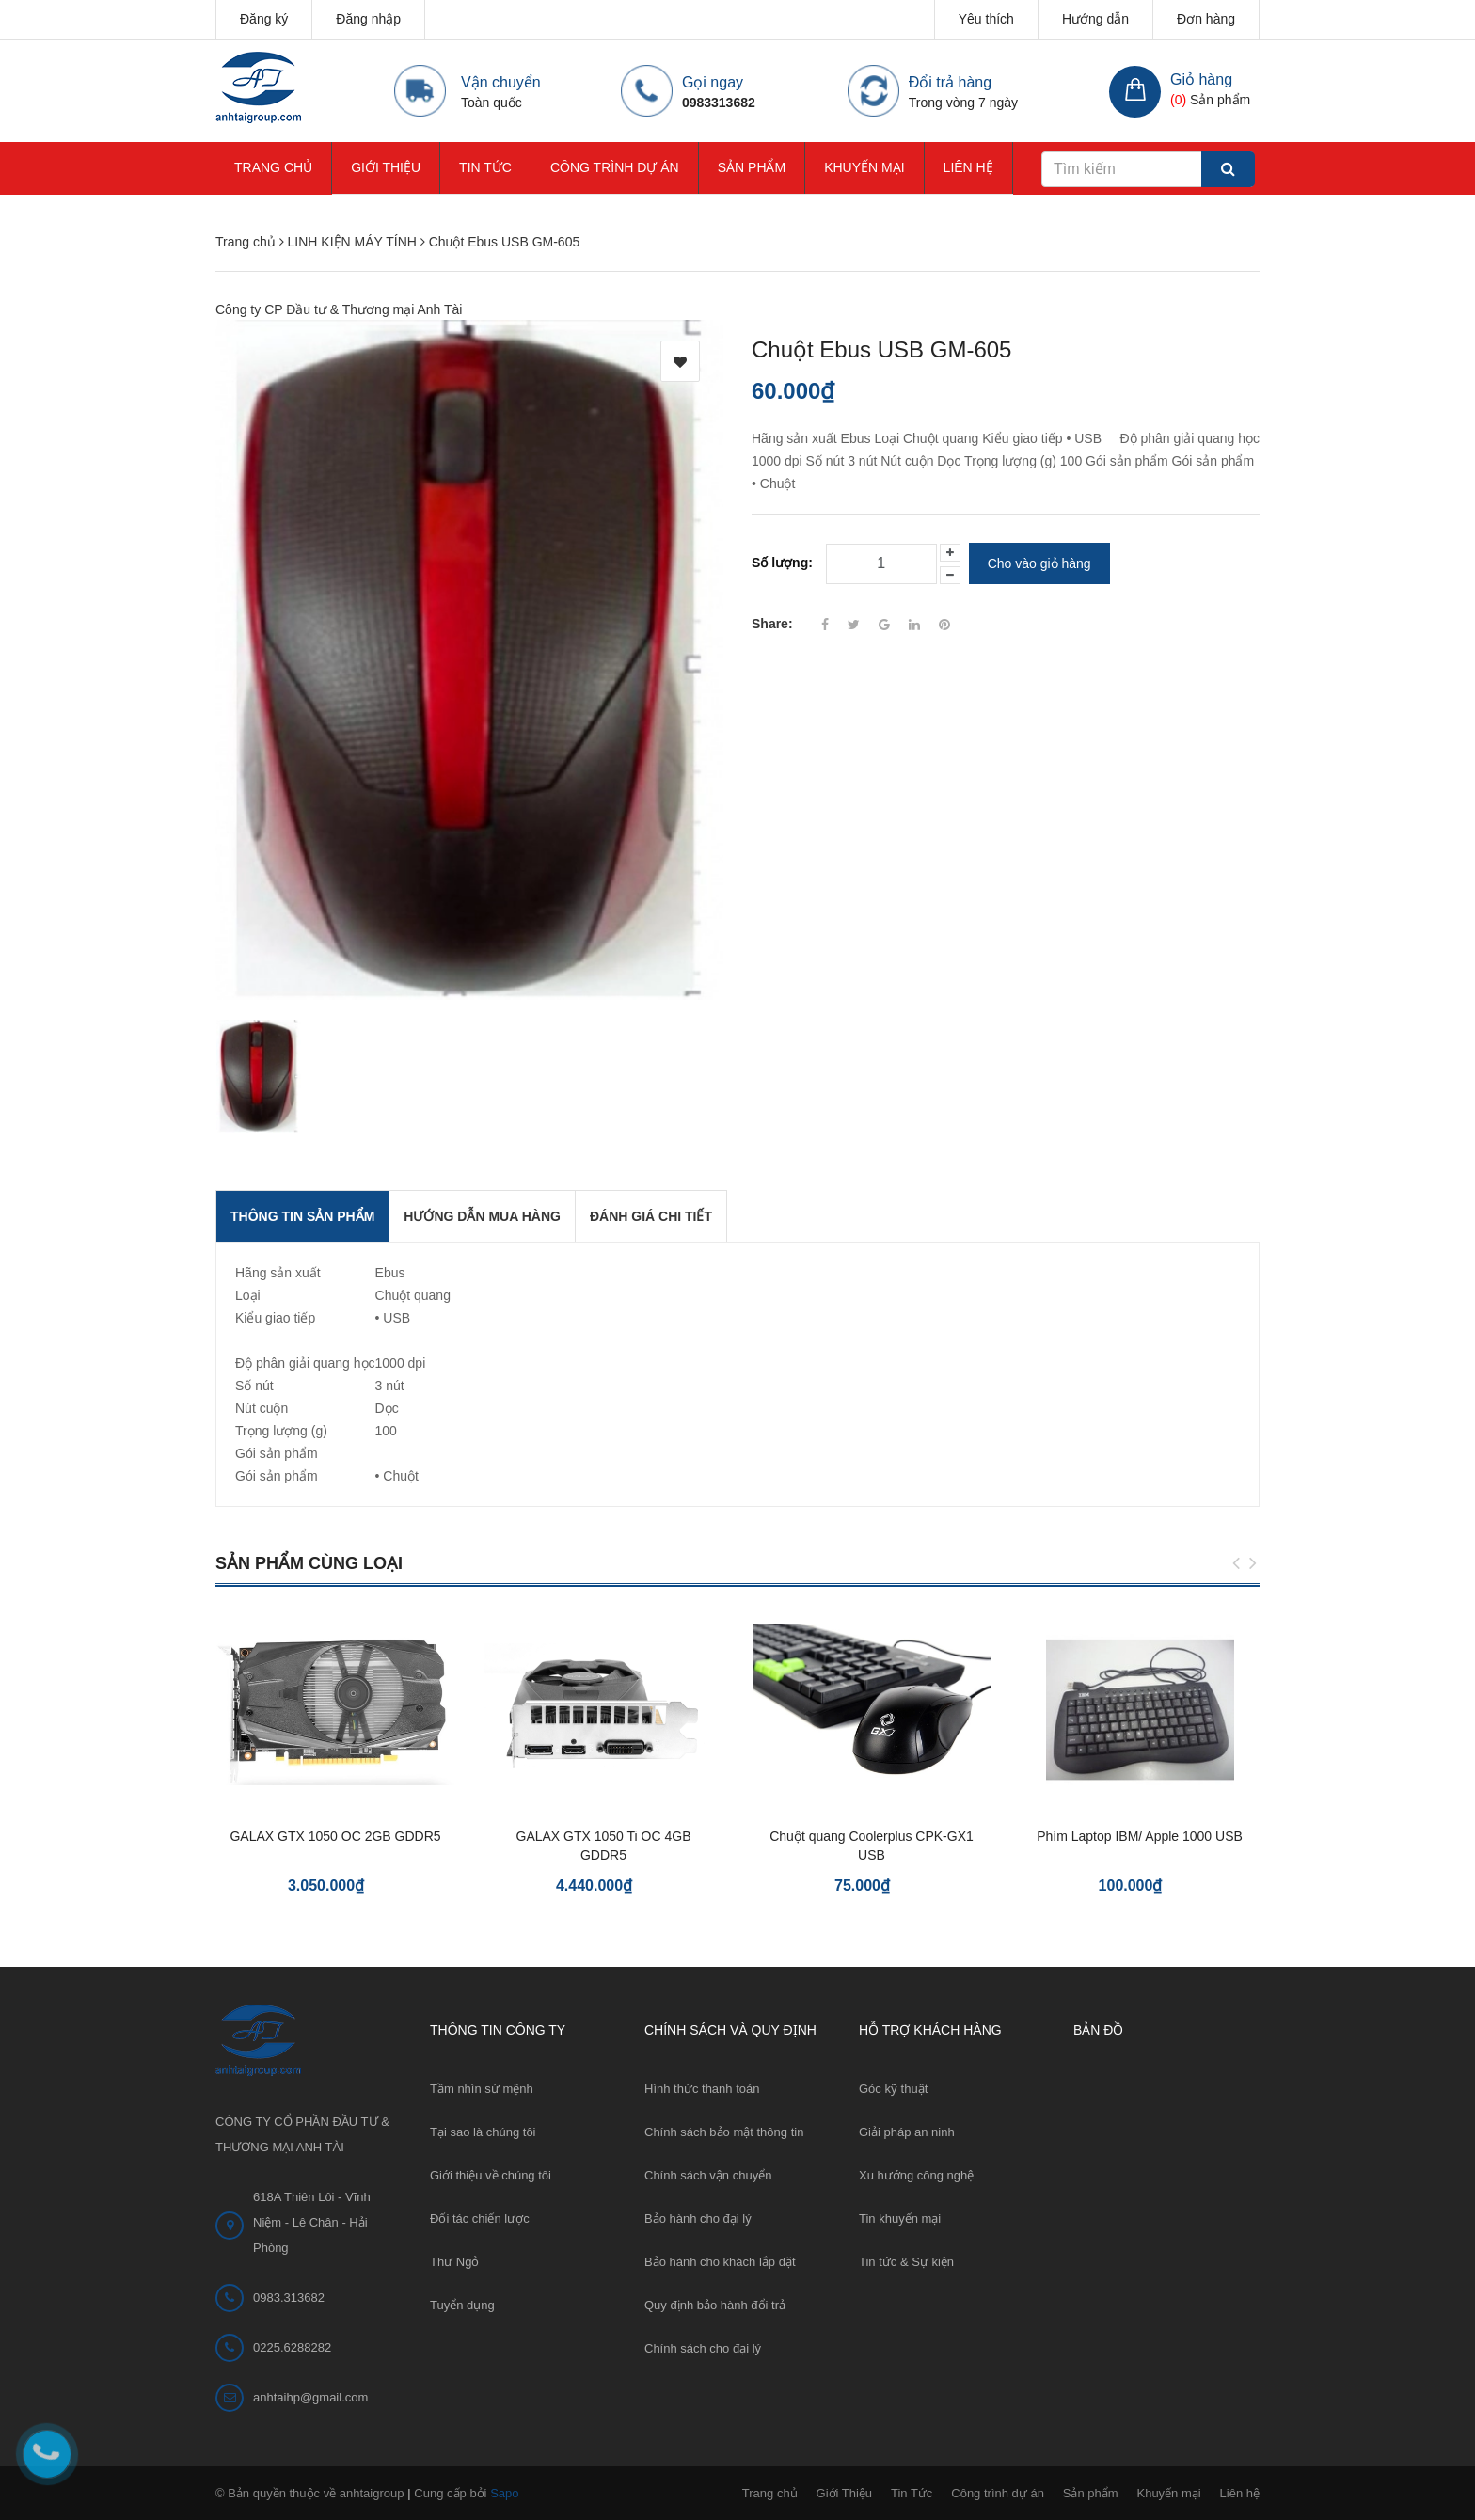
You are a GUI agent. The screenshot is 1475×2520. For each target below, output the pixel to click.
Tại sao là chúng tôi (483, 2132)
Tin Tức (485, 167)
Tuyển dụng (462, 2305)
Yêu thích (986, 18)
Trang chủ (273, 167)
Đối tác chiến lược (480, 2218)
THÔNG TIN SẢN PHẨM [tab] (302, 1216)
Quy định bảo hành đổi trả (714, 2305)
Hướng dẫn (1095, 18)
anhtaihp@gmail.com (310, 2397)
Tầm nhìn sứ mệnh (481, 2089)
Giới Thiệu (385, 167)
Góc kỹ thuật (893, 2089)
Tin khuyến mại (900, 2218)
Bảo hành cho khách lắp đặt (720, 2262)
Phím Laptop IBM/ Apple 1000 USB (1140, 1836)
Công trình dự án (614, 167)
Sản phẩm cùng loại (309, 1563)
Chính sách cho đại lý (702, 2348)
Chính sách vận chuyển (707, 2175)
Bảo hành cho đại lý (698, 2218)
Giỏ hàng (1201, 79)
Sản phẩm (751, 167)
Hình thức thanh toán (701, 2089)
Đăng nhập (368, 18)
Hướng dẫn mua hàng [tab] (482, 1216)
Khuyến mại (864, 167)
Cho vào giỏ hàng (1039, 563)
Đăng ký (264, 18)
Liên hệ (968, 167)
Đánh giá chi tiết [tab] (651, 1216)
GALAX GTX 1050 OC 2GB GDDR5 (335, 1836)
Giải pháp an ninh (907, 2132)
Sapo (504, 2493)
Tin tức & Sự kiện (906, 2262)
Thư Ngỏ (454, 2262)
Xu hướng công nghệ (916, 2175)
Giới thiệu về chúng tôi (490, 2175)
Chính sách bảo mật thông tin (723, 2132)
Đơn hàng (1206, 18)
